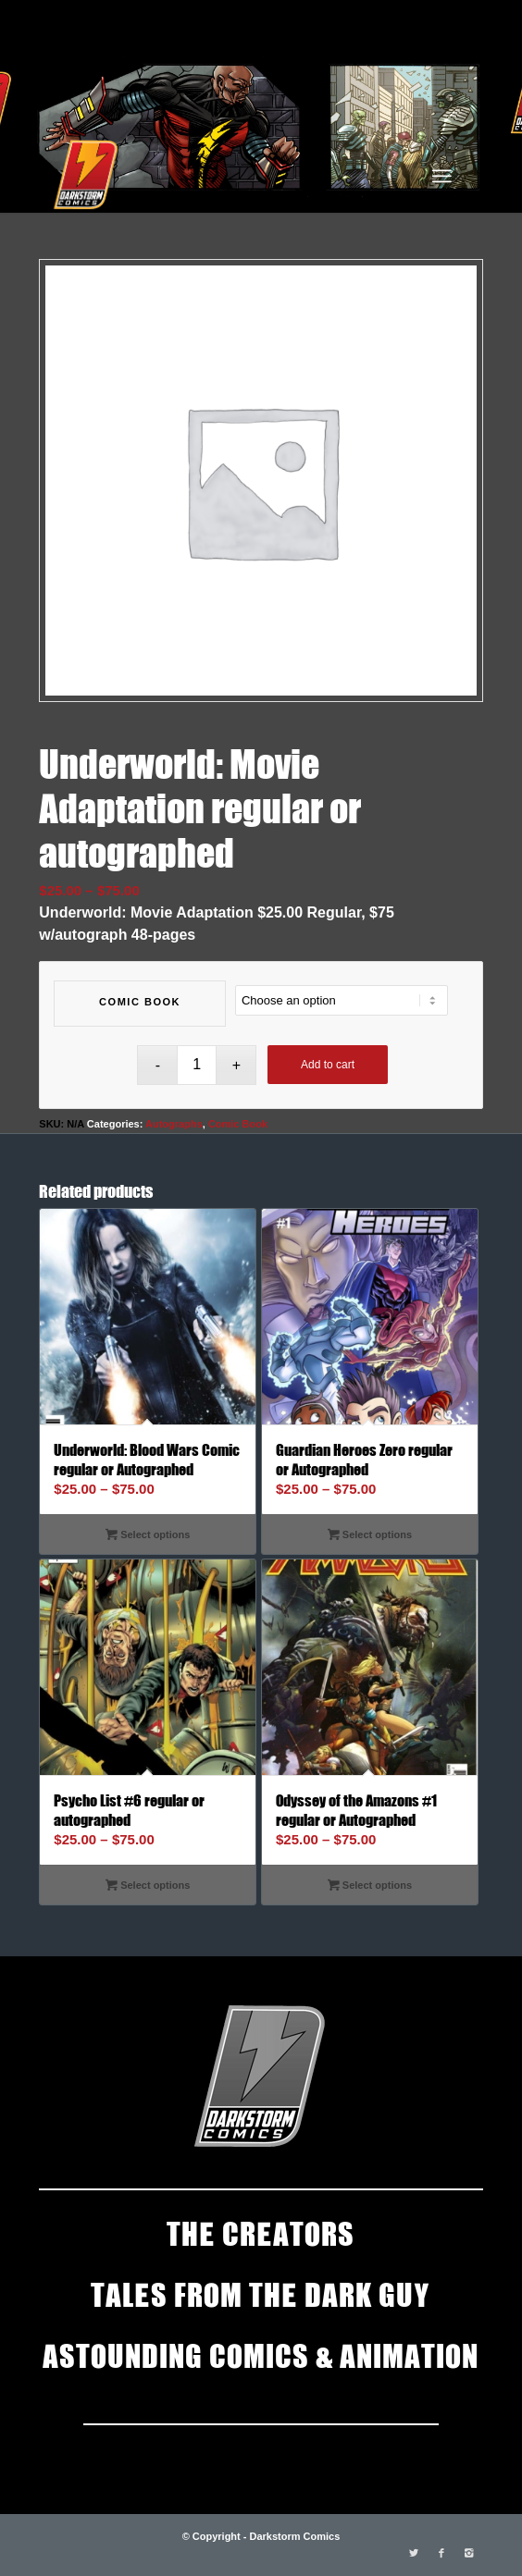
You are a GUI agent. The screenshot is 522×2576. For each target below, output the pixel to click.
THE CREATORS (260, 2232)
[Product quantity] (197, 1065)
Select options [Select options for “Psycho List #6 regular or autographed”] (148, 1885)
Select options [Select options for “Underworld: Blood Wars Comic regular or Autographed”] (148, 1534)
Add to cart (327, 1064)
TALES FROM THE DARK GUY (260, 2293)
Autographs (174, 1123)
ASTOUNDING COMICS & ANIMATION (260, 2354)
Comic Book (139, 1001)
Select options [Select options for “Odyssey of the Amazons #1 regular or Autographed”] (370, 1885)
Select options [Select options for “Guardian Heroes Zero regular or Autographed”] (370, 1534)
